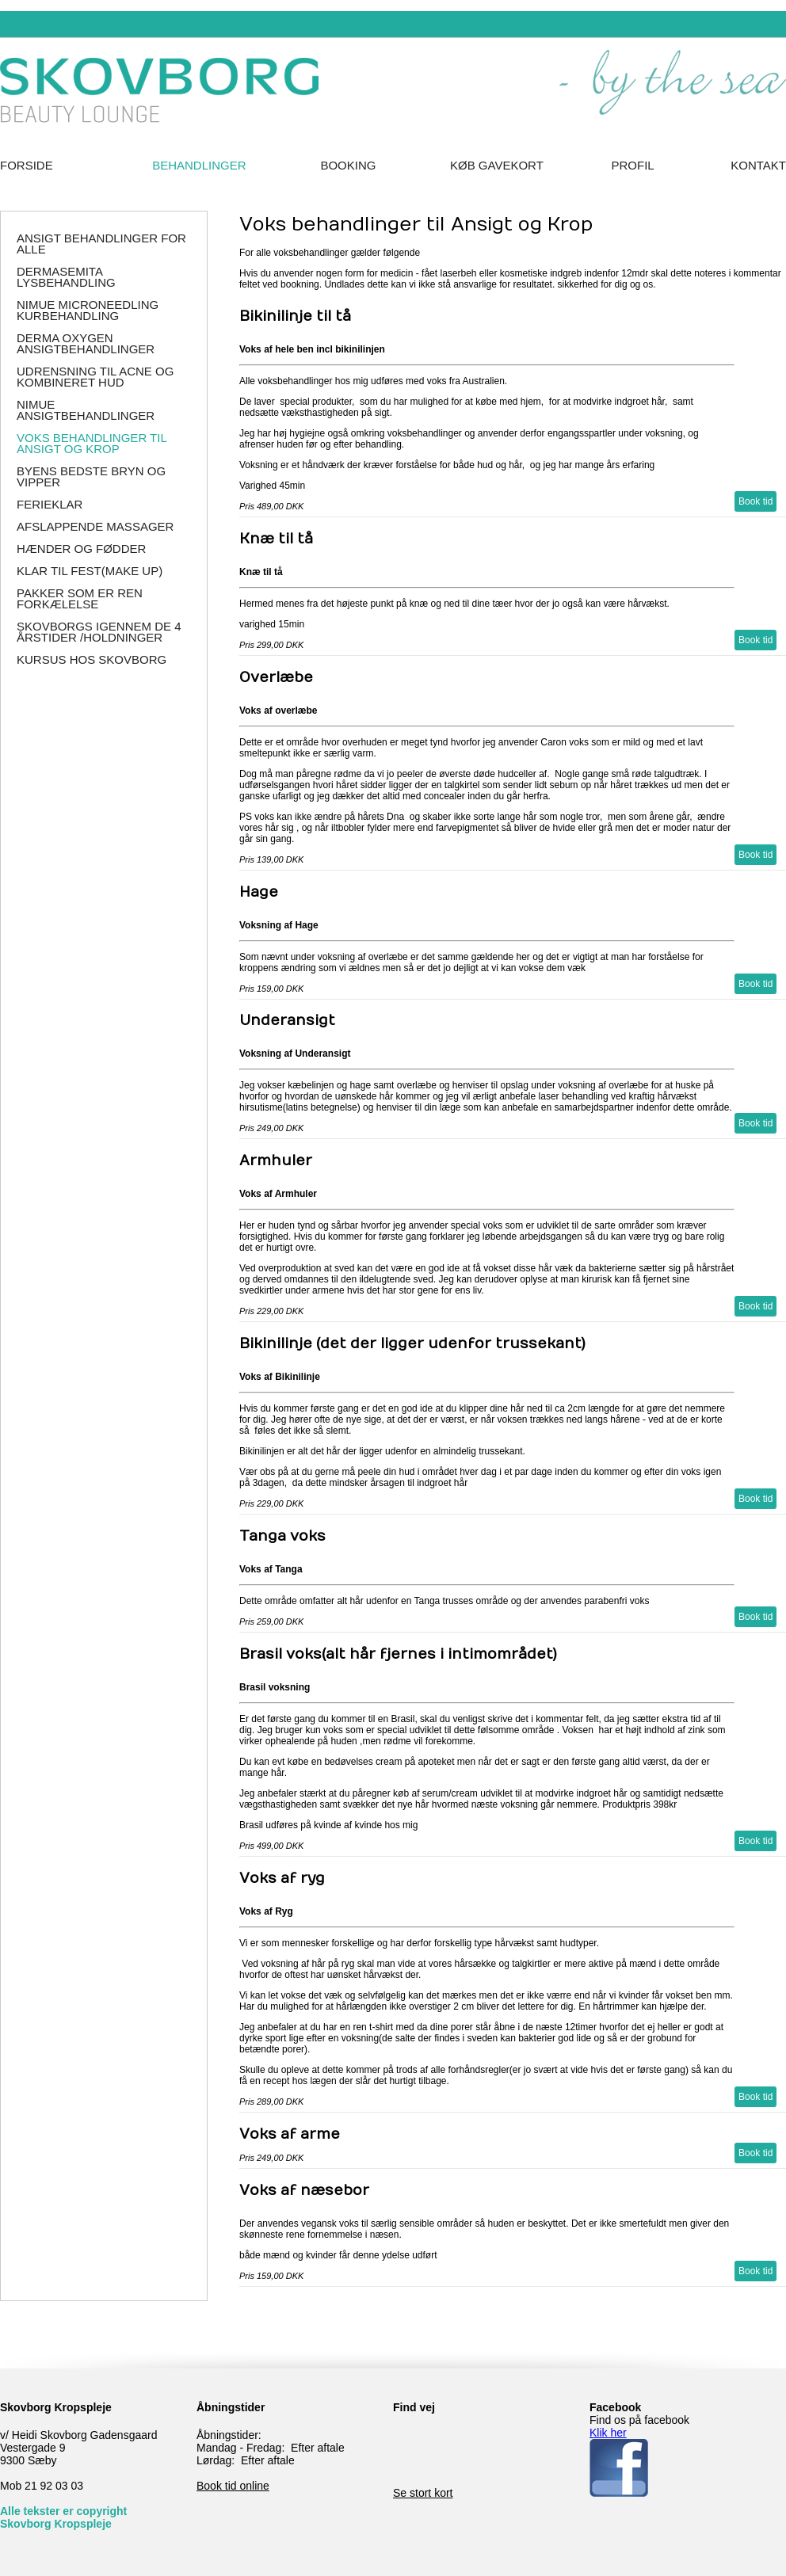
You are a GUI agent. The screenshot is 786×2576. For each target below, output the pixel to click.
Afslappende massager (95, 526)
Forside (26, 165)
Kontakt (758, 165)
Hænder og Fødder (81, 548)
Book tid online (232, 2485)
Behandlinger (199, 165)
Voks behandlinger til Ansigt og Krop (91, 443)
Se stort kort (422, 2492)
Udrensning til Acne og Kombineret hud (95, 376)
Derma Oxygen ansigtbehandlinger (86, 343)
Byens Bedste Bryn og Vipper (91, 476)
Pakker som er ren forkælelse (80, 598)
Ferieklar (49, 504)
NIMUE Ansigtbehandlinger (86, 410)
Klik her (608, 2432)
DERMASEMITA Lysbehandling (66, 277)
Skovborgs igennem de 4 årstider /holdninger (99, 631)
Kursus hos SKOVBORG (91, 659)
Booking (348, 165)
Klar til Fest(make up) (89, 570)
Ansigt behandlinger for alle (101, 243)
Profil (633, 165)
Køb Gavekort (497, 165)
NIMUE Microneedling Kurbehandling (87, 310)
